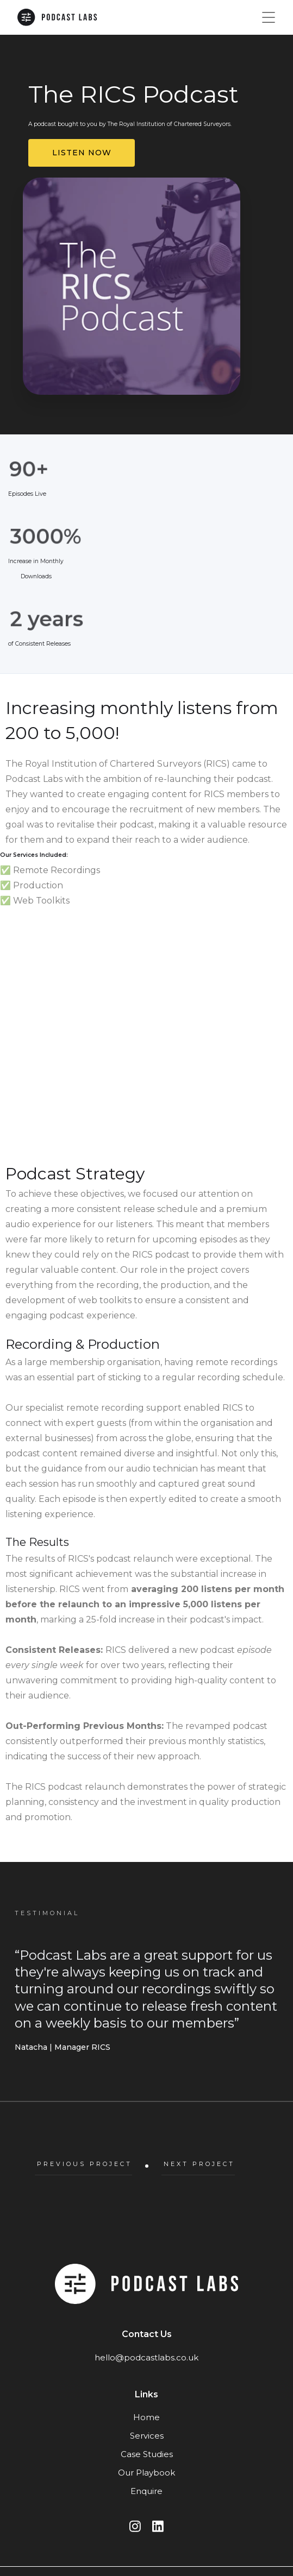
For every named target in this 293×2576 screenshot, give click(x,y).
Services (147, 2435)
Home (146, 2417)
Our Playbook (146, 2472)
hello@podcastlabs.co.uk (146, 2357)
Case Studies (147, 2454)
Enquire (146, 2491)
